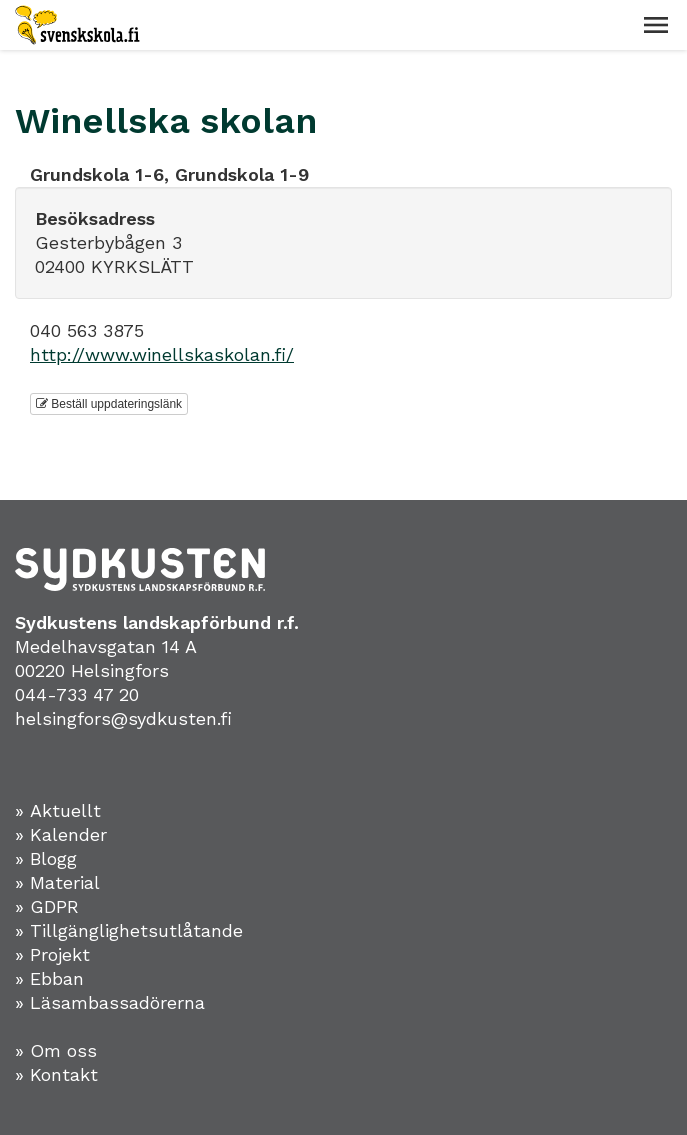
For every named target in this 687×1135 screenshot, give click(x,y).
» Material (57, 882)
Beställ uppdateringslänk (109, 404)
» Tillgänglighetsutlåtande (129, 930)
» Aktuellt (58, 810)
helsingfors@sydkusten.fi (123, 718)
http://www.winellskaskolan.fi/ (162, 354)
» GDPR (47, 906)
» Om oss (56, 1050)
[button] (656, 25)
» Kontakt (56, 1074)
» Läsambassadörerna (110, 1002)
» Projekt (52, 954)
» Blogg (46, 858)
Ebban (57, 978)
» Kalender (61, 834)
